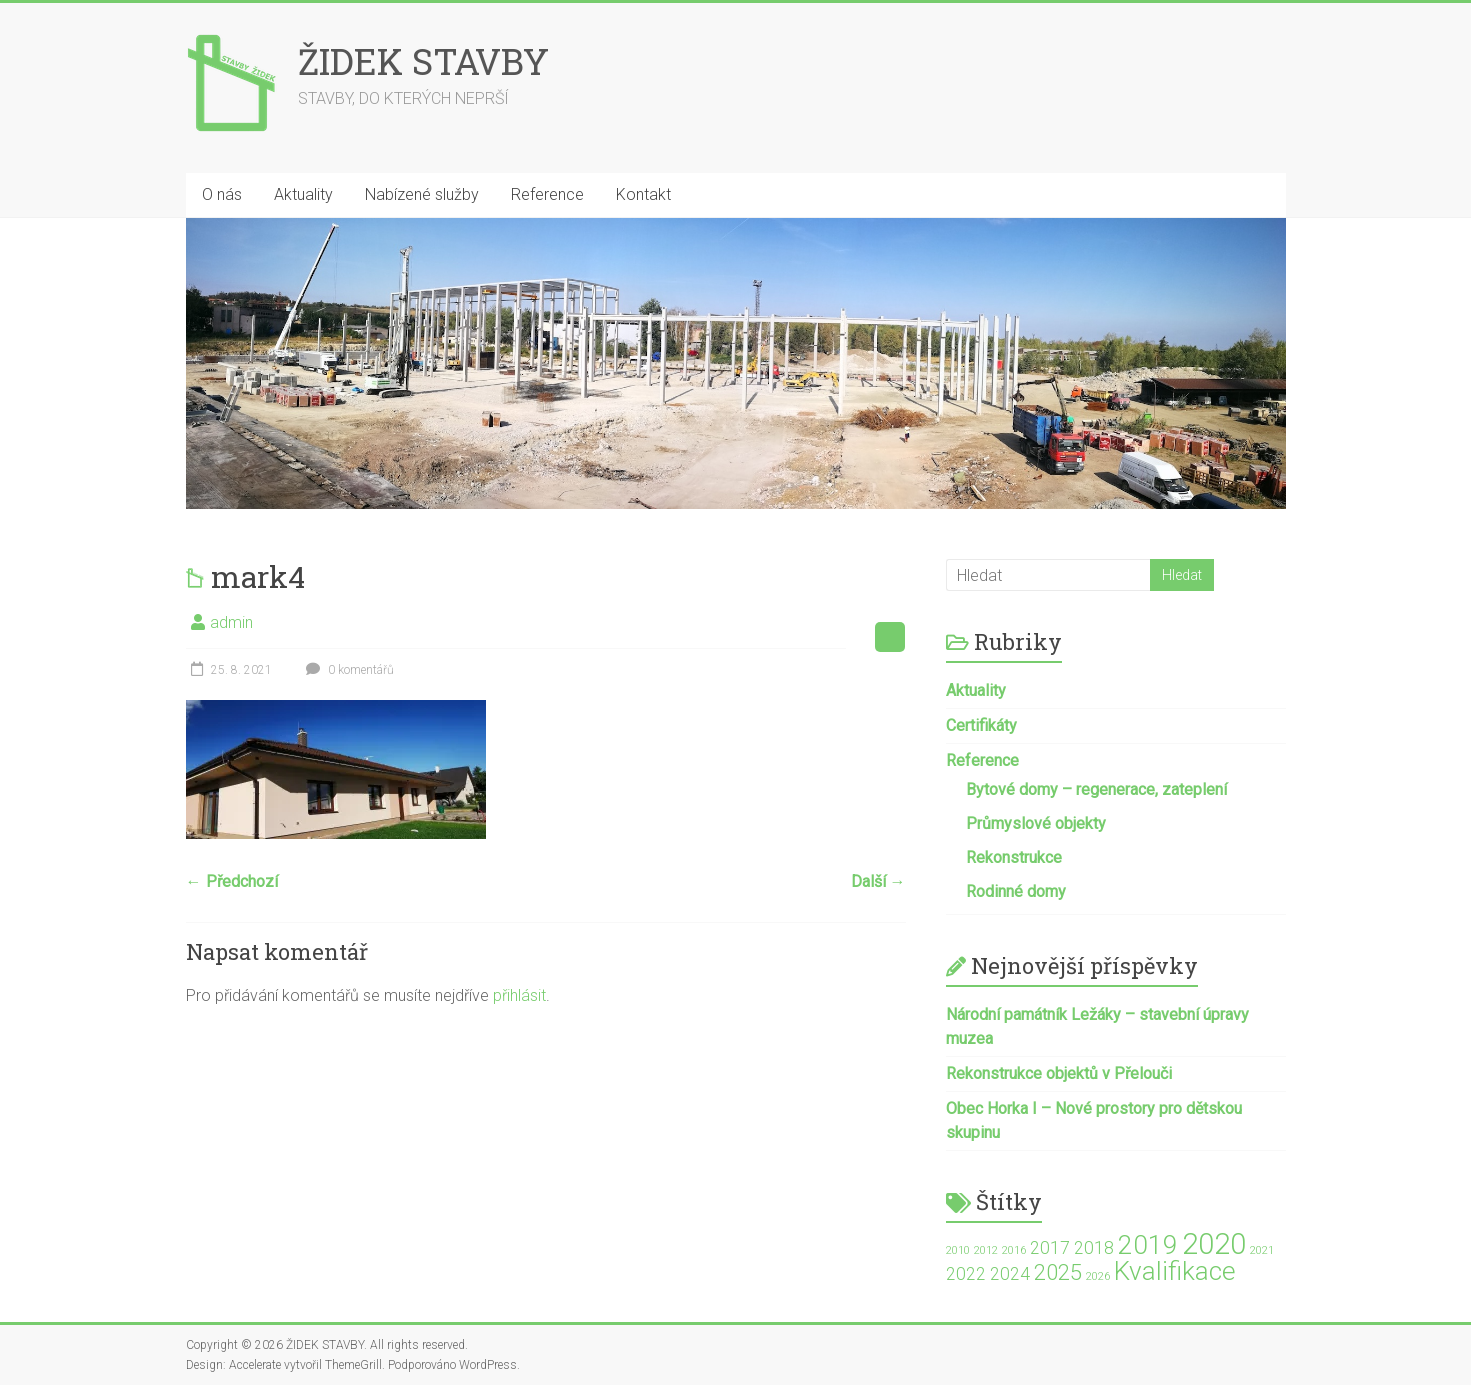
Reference (547, 194)
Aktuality (303, 194)
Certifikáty (981, 725)
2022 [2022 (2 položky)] (966, 1274)
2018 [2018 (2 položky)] (1094, 1248)
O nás (222, 194)
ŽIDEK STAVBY (423, 61)
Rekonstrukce (1014, 857)
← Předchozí (232, 881)
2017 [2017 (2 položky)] (1050, 1248)
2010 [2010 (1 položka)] (958, 1250)
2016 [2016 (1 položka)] (1014, 1250)
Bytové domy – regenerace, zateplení (1096, 789)
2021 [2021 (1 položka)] (1262, 1250)
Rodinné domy (1016, 891)
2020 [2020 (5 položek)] (1214, 1244)
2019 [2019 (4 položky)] (1148, 1245)
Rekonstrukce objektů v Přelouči (1059, 1073)
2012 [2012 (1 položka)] (986, 1250)
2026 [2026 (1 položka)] (1098, 1276)
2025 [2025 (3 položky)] (1058, 1272)
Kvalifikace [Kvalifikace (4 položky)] (1175, 1271)
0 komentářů (347, 670)
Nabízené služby (422, 194)
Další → (878, 881)
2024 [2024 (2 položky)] (1010, 1274)
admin (231, 622)
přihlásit (519, 995)
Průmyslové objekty (1036, 823)
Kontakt (643, 194)
